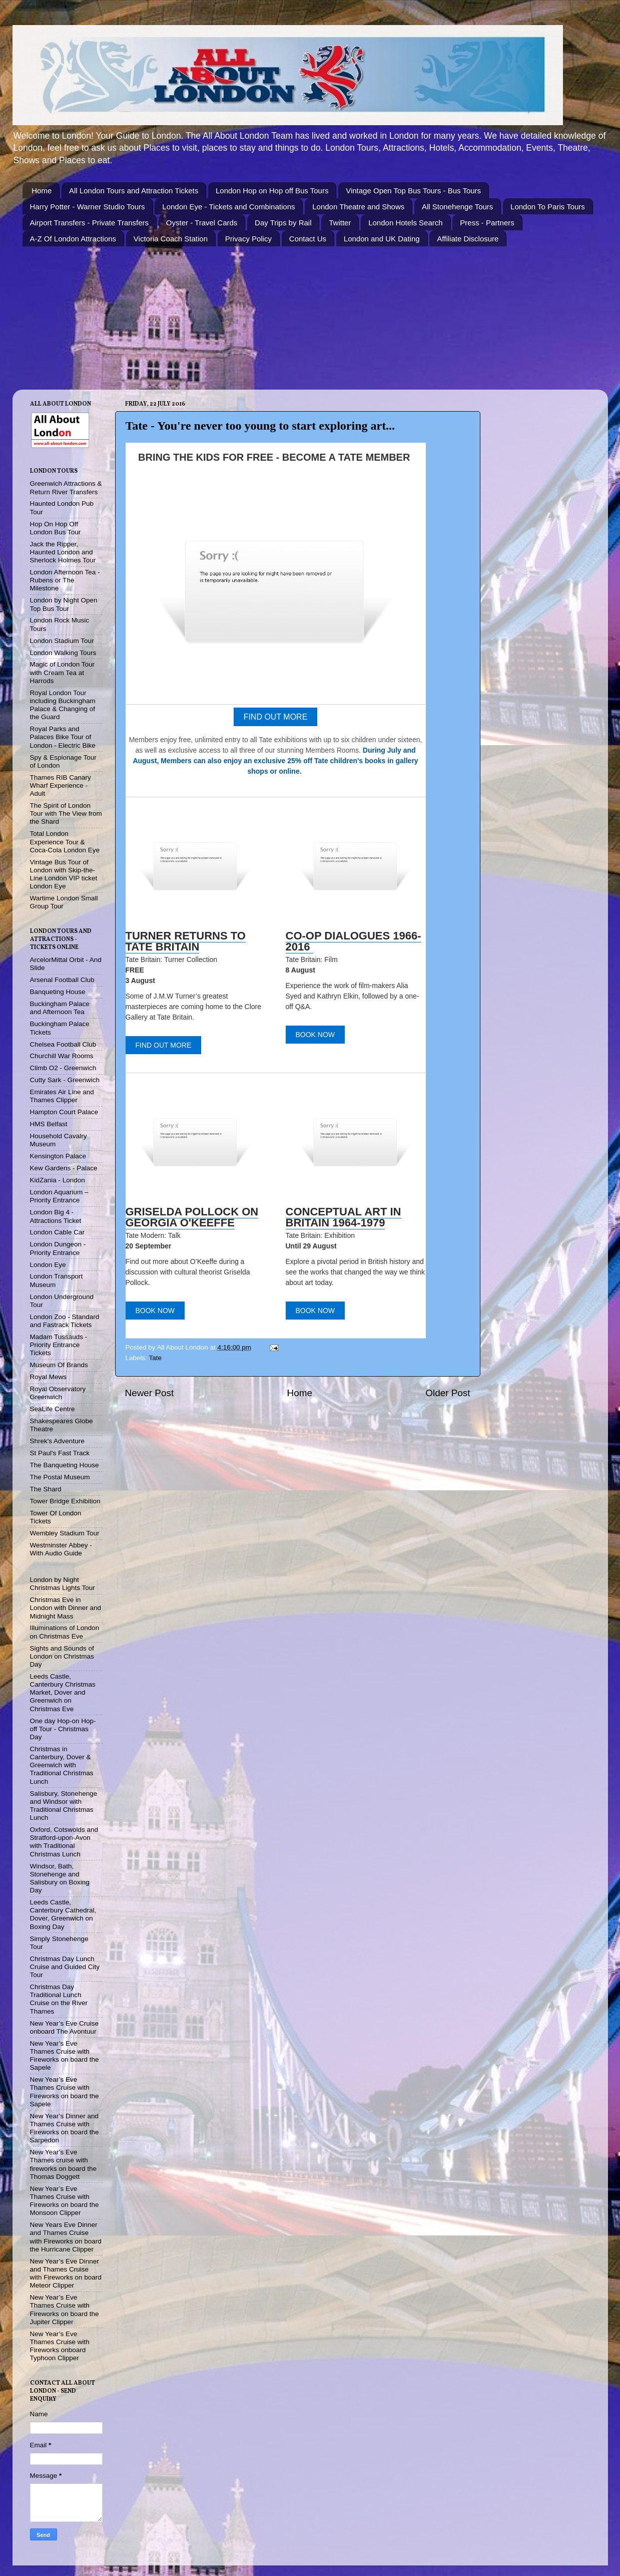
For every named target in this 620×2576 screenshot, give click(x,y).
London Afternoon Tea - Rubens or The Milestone (65, 580)
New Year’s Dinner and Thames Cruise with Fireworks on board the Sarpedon (64, 2128)
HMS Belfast (49, 1124)
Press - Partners (487, 222)
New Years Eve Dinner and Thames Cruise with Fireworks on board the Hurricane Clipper (66, 2237)
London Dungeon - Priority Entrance (58, 1248)
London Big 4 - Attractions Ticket (56, 1216)
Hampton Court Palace (64, 1112)
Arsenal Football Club (62, 980)
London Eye (48, 1264)
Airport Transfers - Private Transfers (89, 222)
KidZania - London (57, 1180)
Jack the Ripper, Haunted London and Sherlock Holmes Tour (63, 552)
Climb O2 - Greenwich (63, 1068)
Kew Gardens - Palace (64, 1168)
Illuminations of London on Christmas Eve (65, 1632)
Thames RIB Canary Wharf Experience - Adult (60, 785)
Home (42, 190)
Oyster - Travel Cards (202, 222)
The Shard (46, 1489)
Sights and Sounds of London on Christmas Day (62, 1656)
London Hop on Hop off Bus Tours (272, 190)
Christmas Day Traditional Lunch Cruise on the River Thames (59, 1999)
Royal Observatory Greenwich (58, 1393)
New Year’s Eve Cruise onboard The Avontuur (64, 2027)
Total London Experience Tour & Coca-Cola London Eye (65, 841)
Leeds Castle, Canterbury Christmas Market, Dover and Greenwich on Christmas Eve (63, 1693)
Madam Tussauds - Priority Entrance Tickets (59, 1345)
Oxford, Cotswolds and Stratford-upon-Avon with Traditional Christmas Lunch (64, 1842)
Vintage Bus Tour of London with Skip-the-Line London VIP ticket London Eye (64, 874)
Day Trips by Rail (283, 222)
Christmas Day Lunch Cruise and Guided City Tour (65, 1967)
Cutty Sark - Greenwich (65, 1080)
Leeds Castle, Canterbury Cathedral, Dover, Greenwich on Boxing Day (63, 1914)
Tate (155, 1358)
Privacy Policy (248, 238)
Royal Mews (48, 1377)
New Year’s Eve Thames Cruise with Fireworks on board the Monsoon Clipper (64, 2201)
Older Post (447, 1393)
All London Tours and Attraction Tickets (133, 190)
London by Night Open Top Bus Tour (64, 604)
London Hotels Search (405, 222)
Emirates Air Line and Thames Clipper (62, 1096)
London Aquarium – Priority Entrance (59, 1196)
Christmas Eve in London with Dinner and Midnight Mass (66, 1608)
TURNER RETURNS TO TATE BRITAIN (186, 941)
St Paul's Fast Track (60, 1453)
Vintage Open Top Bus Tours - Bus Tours (413, 190)
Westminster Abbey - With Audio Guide (61, 1549)
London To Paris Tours (547, 206)
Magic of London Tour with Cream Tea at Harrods (62, 672)
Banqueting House (58, 992)
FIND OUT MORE (276, 717)
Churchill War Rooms (62, 1056)
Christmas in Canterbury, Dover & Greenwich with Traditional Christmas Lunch (62, 1765)
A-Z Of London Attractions (73, 238)
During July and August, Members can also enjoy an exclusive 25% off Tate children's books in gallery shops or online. (275, 760)
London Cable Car (57, 1232)
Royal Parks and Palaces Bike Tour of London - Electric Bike (63, 737)
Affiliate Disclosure (467, 238)
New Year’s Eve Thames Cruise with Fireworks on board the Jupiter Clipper (64, 2310)
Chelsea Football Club (63, 1044)
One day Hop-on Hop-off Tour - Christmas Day (63, 1729)
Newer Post (149, 1393)
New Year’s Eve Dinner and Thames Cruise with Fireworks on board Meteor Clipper (66, 2274)
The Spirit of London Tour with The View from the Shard (66, 813)
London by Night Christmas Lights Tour (62, 1583)
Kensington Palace (58, 1156)
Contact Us (307, 238)
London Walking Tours (63, 653)
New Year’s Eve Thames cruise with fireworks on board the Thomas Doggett (63, 2164)
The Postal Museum (60, 1477)
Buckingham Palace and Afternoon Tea (60, 1008)
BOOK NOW (315, 1035)
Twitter (340, 222)
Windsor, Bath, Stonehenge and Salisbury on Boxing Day (60, 1878)
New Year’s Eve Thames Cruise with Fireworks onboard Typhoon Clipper (60, 2346)
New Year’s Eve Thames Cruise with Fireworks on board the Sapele (64, 2056)
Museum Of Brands (59, 1365)
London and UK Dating (382, 238)
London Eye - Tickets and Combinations (228, 206)
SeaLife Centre (52, 1409)
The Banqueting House (64, 1465)
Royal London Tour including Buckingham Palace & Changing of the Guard (63, 705)
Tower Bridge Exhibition (65, 1501)
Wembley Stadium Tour (65, 1533)
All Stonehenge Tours (457, 206)
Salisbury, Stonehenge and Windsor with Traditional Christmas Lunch (64, 1806)
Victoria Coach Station (171, 238)
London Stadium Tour (62, 641)
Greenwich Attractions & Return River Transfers (66, 487)
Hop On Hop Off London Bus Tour (55, 528)
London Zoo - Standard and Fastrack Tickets (65, 1321)
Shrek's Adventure (57, 1441)
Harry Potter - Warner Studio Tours (87, 206)
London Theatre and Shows (358, 206)
